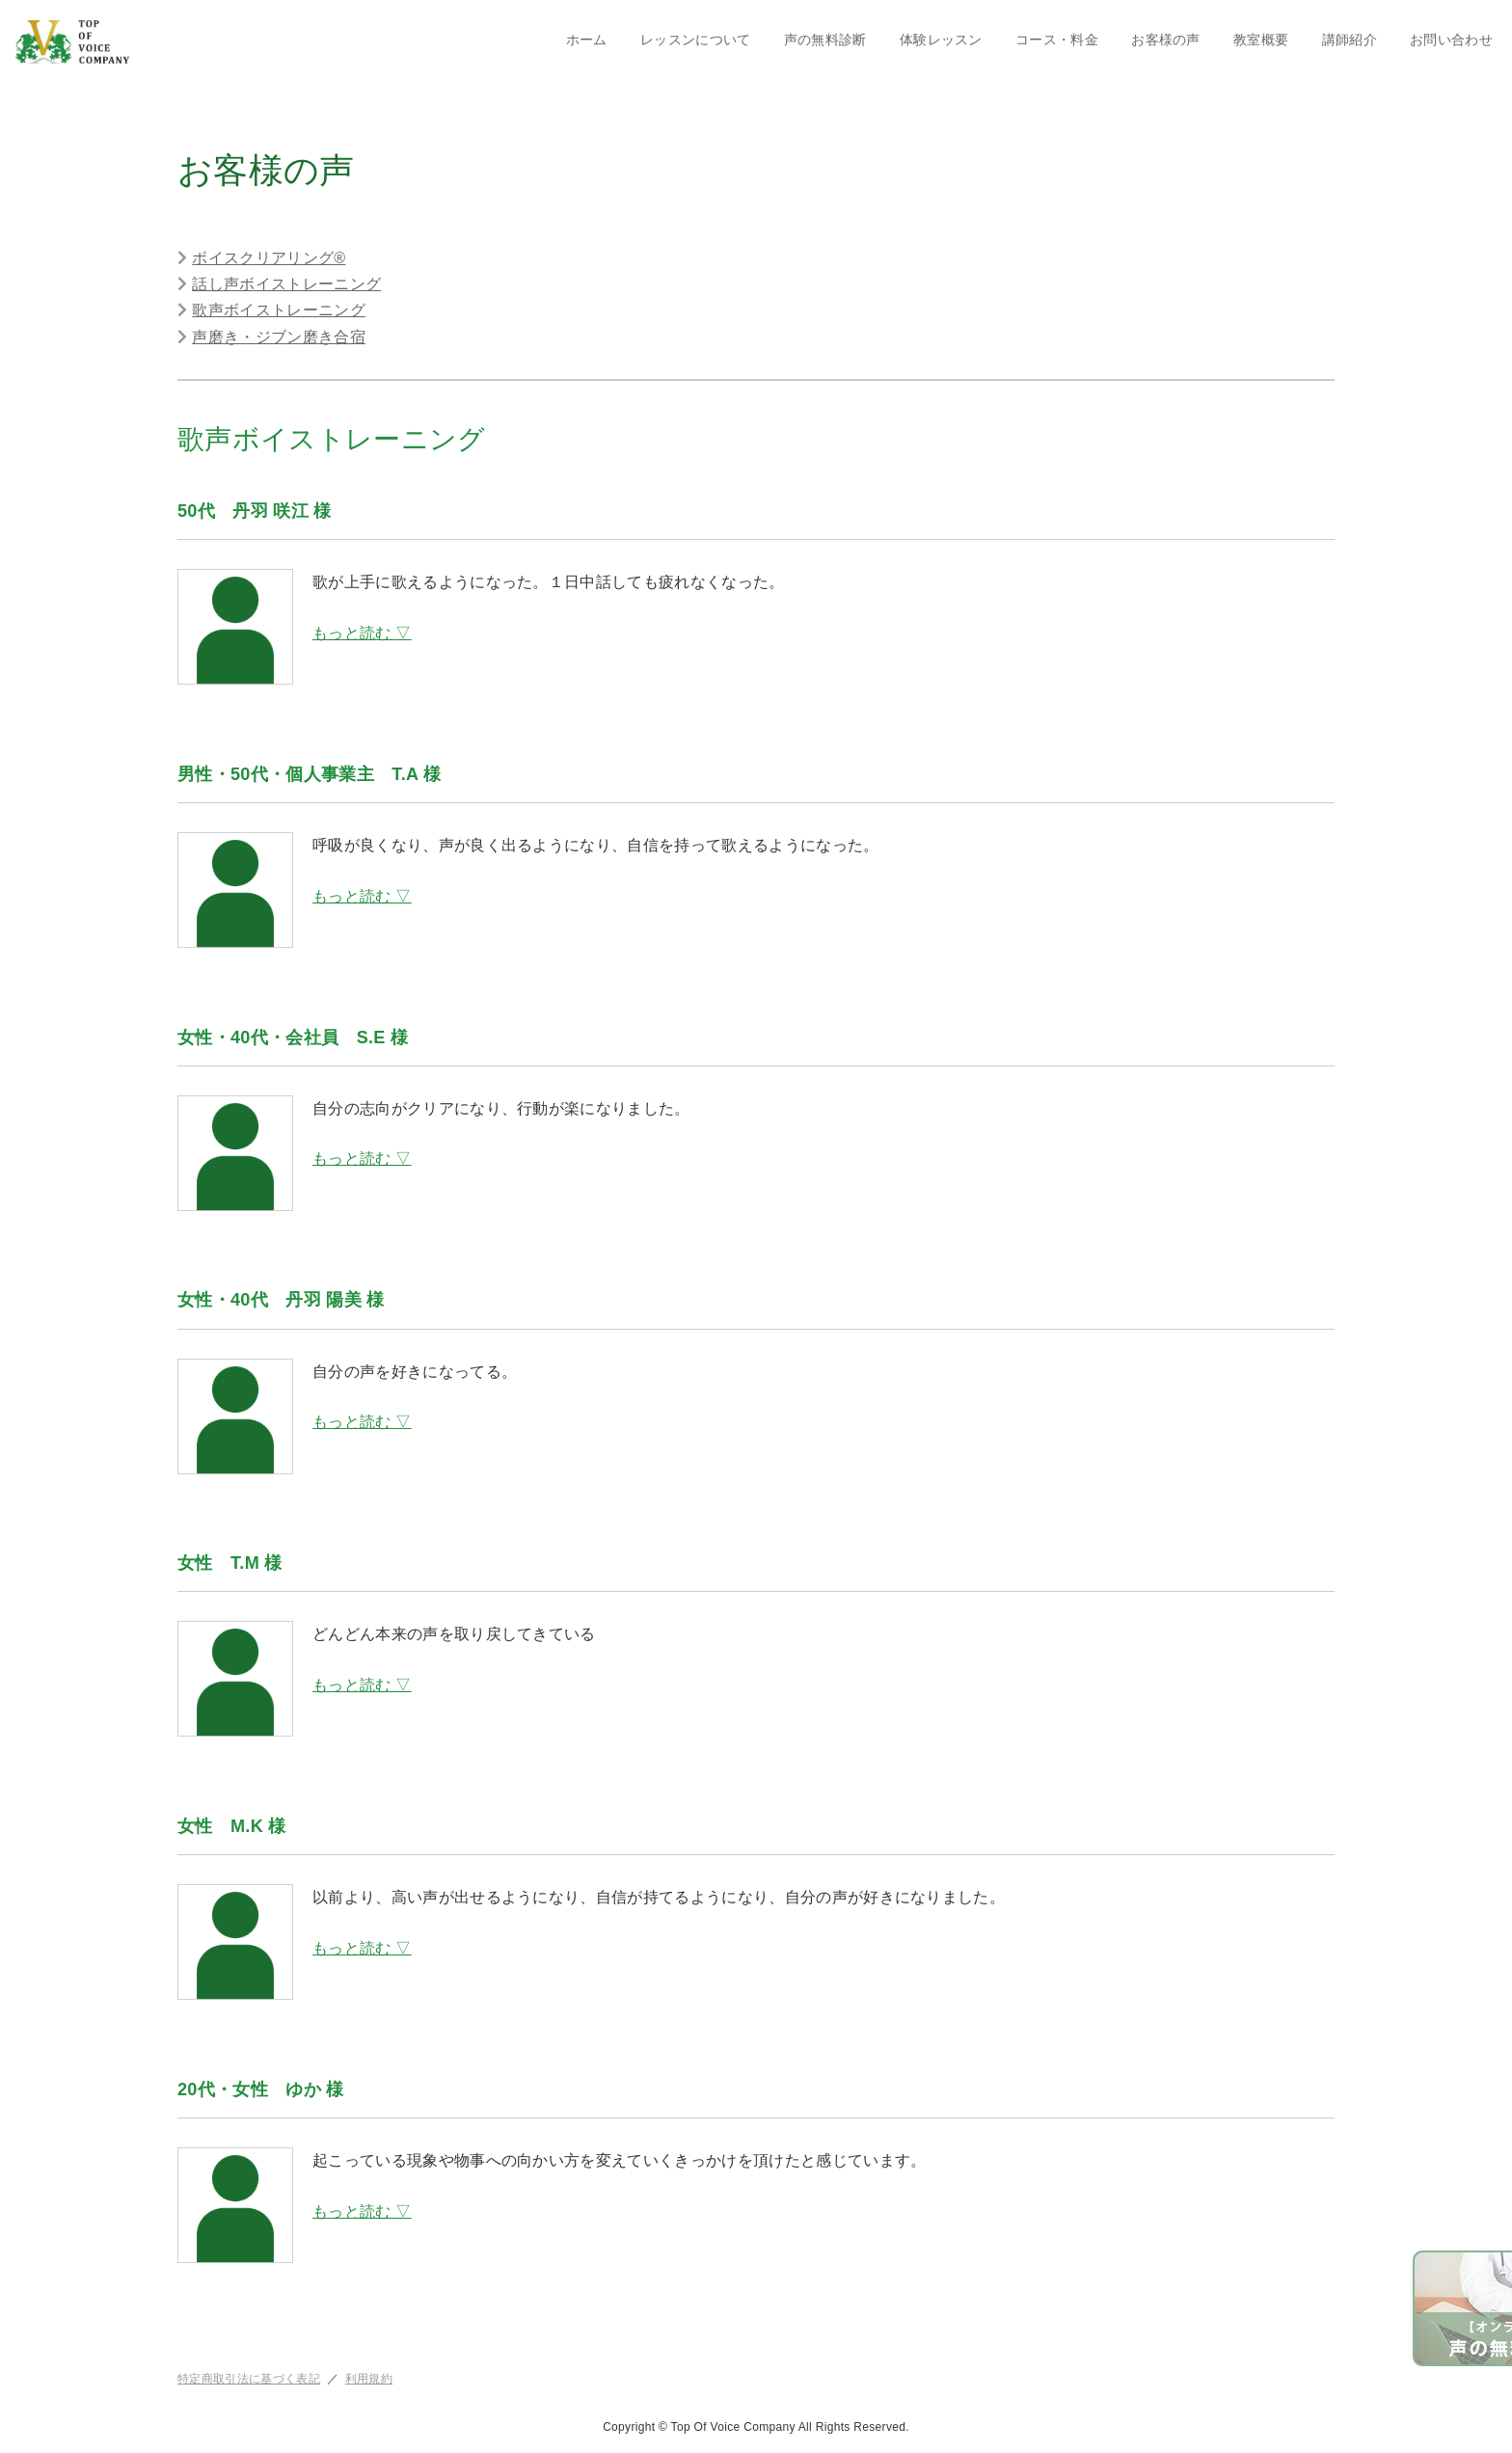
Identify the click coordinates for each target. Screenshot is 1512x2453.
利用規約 (368, 2379)
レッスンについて (695, 39)
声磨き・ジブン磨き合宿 (278, 337)
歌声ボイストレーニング (278, 310)
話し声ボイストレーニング (286, 284)
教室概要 (1260, 39)
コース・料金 (1056, 39)
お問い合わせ (1451, 39)
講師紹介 (1349, 39)
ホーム (587, 39)
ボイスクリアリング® (268, 258)
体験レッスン (941, 39)
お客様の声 (1166, 39)
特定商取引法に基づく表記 (248, 2379)
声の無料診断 (825, 39)
